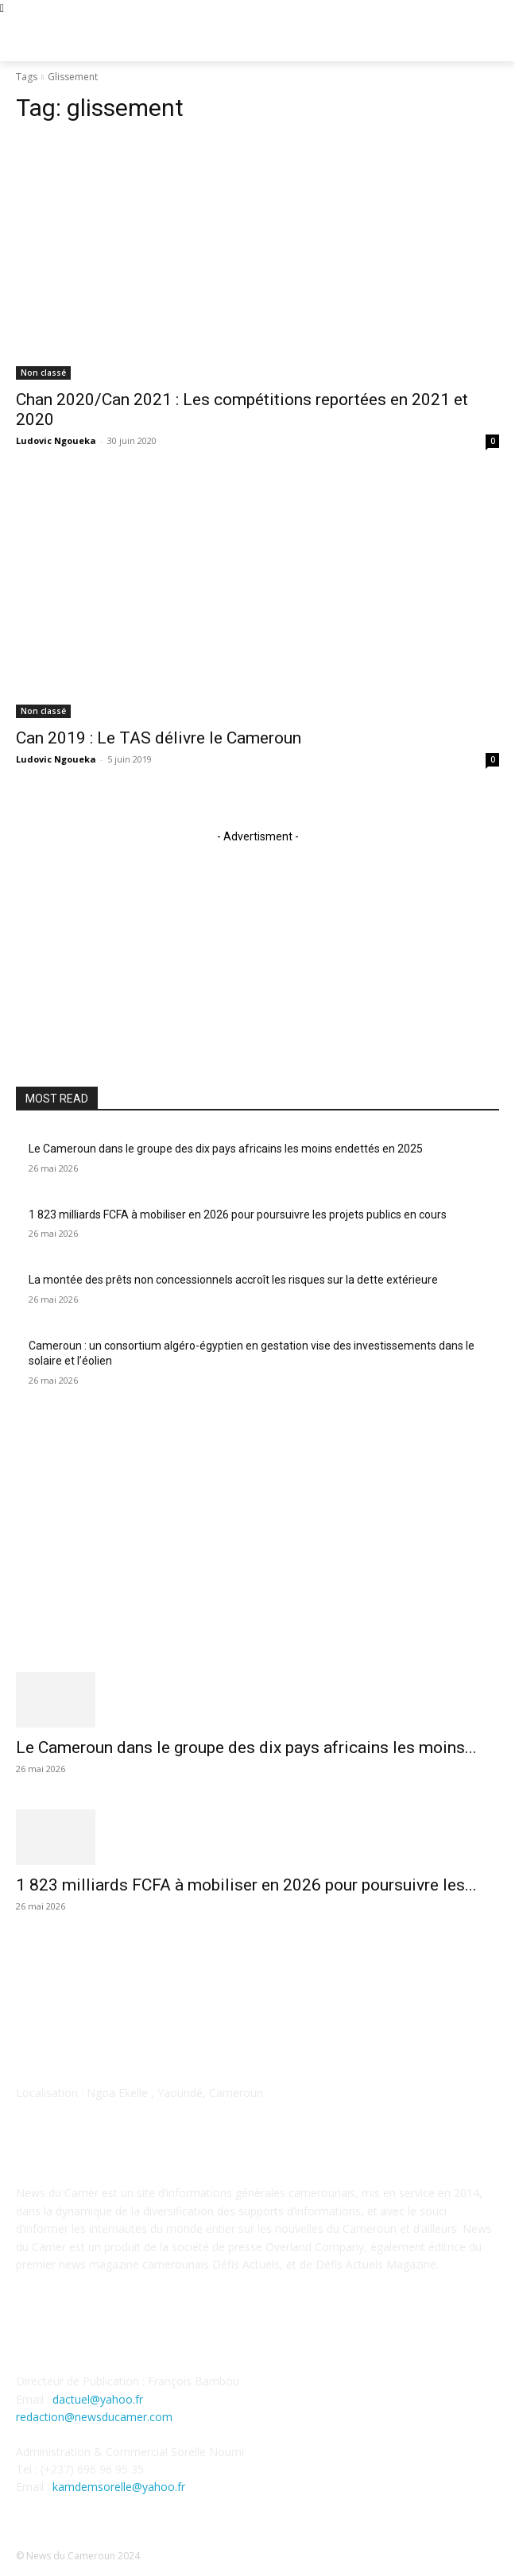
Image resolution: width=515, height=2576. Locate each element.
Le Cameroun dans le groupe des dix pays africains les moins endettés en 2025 (226, 1148)
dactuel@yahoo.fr (97, 2399)
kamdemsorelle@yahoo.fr (118, 2486)
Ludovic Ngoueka (56, 440)
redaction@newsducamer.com (94, 2416)
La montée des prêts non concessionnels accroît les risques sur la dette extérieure (233, 1279)
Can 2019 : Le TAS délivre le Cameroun (158, 737)
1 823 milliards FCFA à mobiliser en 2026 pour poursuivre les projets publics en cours (238, 1214)
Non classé (43, 372)
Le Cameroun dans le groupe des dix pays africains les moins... (246, 1747)
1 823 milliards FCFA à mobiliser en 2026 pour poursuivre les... (246, 1884)
